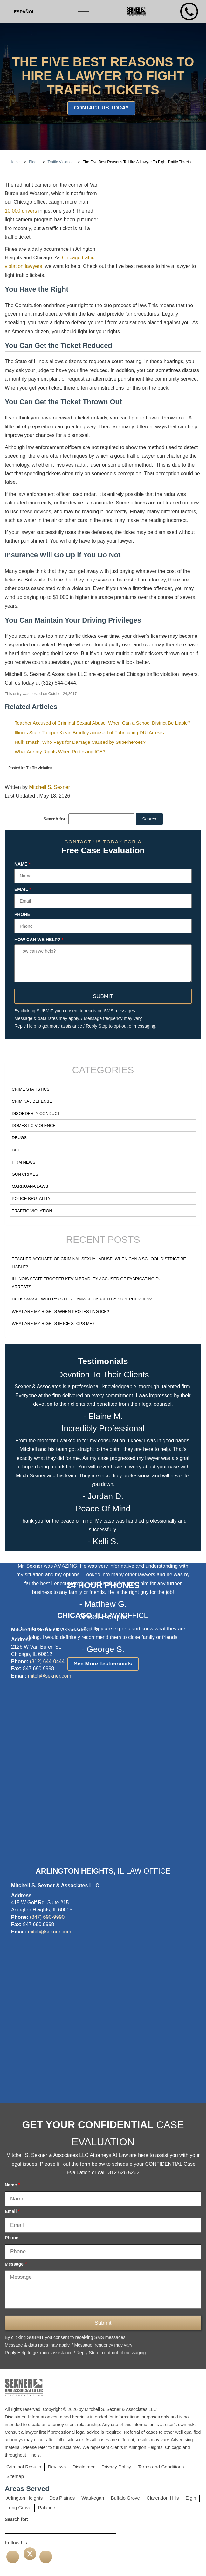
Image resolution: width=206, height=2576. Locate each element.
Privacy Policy (116, 2466)
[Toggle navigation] (84, 11)
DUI (15, 1150)
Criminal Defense (32, 1101)
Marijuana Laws (30, 1186)
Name (22, 864)
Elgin (191, 2498)
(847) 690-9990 (47, 1917)
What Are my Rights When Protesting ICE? (60, 751)
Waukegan (92, 2498)
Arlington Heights (24, 2498)
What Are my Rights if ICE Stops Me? (53, 1323)
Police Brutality (31, 1198)
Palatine (46, 2507)
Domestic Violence (34, 1125)
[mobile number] (189, 11)
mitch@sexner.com (49, 1676)
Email (22, 889)
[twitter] (30, 2553)
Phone (22, 914)
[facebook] (12, 2557)
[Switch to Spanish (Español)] (24, 12)
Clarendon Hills (163, 2498)
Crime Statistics (31, 1089)
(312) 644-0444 (47, 1661)
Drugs (19, 1137)
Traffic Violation (32, 1210)
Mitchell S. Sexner (49, 787)
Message (16, 2264)
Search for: (55, 818)
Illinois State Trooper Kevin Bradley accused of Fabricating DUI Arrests (89, 732)
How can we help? (38, 940)
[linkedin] (45, 2557)
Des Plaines (62, 2498)
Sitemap (15, 2476)
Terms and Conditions (161, 2466)
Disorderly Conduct (36, 1113)
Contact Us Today (101, 108)
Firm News (23, 1162)
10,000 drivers (21, 211)
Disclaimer (83, 2466)
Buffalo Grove (125, 2498)
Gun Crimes (25, 1174)
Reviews (57, 2466)
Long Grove (18, 2507)
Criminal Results (23, 2466)
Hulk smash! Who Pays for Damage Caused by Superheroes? (80, 742)
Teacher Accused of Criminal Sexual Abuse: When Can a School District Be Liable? (102, 723)
